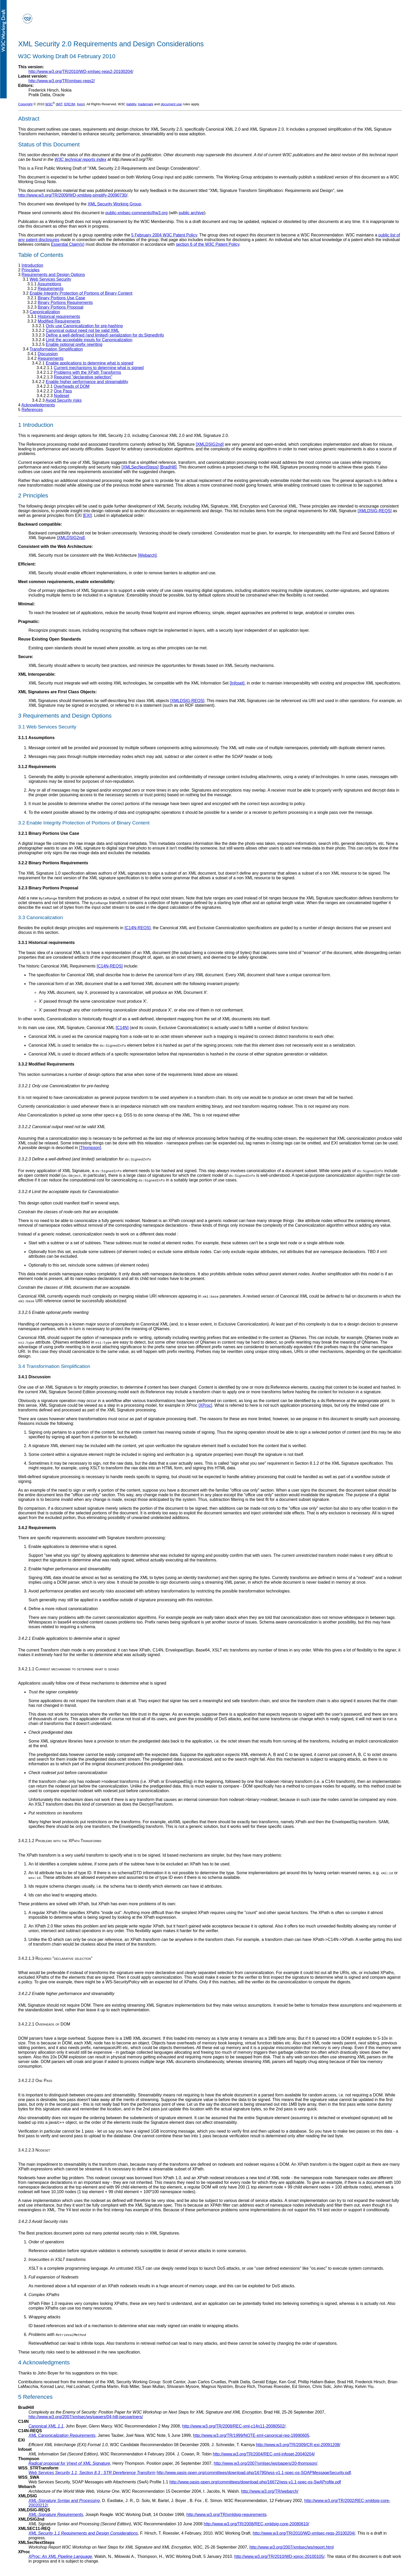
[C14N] (122, 1027)
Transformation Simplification (56, 349)
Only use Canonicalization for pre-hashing (84, 326)
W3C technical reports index (80, 159)
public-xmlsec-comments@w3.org (136, 213)
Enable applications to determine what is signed (89, 363)
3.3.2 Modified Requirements (46, 1064)
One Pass (63, 391)
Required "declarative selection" (83, 377)
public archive (191, 213)
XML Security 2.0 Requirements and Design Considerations (111, 44)
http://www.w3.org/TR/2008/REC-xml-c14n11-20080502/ (233, 2426)
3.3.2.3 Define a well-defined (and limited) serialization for (84, 1159)
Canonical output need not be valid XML (82, 330)
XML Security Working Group (114, 204)
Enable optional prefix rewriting (74, 344)
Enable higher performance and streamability (87, 381)
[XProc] (205, 1405)
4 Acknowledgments (44, 2362)
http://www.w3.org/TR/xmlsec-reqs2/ (61, 81)
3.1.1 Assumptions (36, 737)
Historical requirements (59, 316)
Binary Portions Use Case (61, 298)
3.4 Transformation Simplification (54, 1366)
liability (131, 104)
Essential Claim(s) (67, 244)
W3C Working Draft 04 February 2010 (66, 56)
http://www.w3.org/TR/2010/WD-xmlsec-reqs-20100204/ (304, 2533)
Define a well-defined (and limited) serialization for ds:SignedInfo (105, 335)
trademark (145, 104)
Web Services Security (50, 279)
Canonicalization (45, 312)
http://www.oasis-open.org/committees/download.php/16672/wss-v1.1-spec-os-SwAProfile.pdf (255, 2482)
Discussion (48, 354)
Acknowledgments (38, 405)
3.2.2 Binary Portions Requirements (53, 863)
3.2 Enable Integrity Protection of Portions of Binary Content (84, 822)
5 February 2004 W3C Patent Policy (164, 235)
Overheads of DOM (72, 386)
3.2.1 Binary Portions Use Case (48, 833)
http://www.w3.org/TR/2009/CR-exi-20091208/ (298, 2445)
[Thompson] (90, 1147)
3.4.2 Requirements (37, 1527)
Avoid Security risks (64, 400)
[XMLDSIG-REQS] (375, 511)
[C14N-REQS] (137, 928)
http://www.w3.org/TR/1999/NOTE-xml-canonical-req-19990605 (251, 2435)
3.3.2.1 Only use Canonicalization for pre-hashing (63, 1086)
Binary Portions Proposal (60, 307)
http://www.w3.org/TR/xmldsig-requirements (226, 2514)
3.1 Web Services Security (47, 726)
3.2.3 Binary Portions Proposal (48, 888)
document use (171, 104)
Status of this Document (49, 144)
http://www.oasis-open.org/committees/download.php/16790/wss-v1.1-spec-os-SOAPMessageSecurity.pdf (254, 2472)
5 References (35, 2397)
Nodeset (61, 395)
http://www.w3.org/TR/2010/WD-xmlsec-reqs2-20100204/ (80, 71)
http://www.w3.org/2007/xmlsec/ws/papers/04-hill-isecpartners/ (85, 2417)
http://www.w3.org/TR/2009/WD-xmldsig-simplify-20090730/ (72, 195)
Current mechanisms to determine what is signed (99, 368)
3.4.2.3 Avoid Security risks (43, 2221)
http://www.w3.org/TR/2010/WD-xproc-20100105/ (279, 2556)
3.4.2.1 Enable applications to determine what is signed (68, 1638)
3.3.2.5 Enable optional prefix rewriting (53, 1312)
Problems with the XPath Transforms (87, 372)
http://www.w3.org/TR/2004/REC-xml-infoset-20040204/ (264, 2454)
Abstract (28, 118)
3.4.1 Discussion (34, 1377)
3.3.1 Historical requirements (46, 942)
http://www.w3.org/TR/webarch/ (269, 2491)
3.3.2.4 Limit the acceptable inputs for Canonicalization (68, 1191)
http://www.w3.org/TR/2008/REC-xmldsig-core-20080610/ (256, 2524)
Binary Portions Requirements (65, 302)
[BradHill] (168, 467)
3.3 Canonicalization (40, 917)
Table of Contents (40, 255)
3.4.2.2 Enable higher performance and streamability (66, 1993)
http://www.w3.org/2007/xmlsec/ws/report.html (291, 2547)
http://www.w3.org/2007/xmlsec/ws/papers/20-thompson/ (265, 2463)
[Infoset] (237, 683)
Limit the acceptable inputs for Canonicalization (89, 340)
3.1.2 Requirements (37, 766)
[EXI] (87, 515)
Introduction (32, 265)
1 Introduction (35, 425)
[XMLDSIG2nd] (210, 444)
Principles (30, 270)
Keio (80, 104)
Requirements (51, 288)
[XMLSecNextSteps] (139, 467)
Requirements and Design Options (53, 274)
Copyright (25, 104)
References (32, 409)
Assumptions (49, 284)
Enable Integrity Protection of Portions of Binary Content (81, 293)
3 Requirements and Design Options (65, 715)
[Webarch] (147, 555)
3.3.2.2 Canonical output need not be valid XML (61, 1127)
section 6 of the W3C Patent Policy (207, 244)
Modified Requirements (59, 321)
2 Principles (33, 495)
